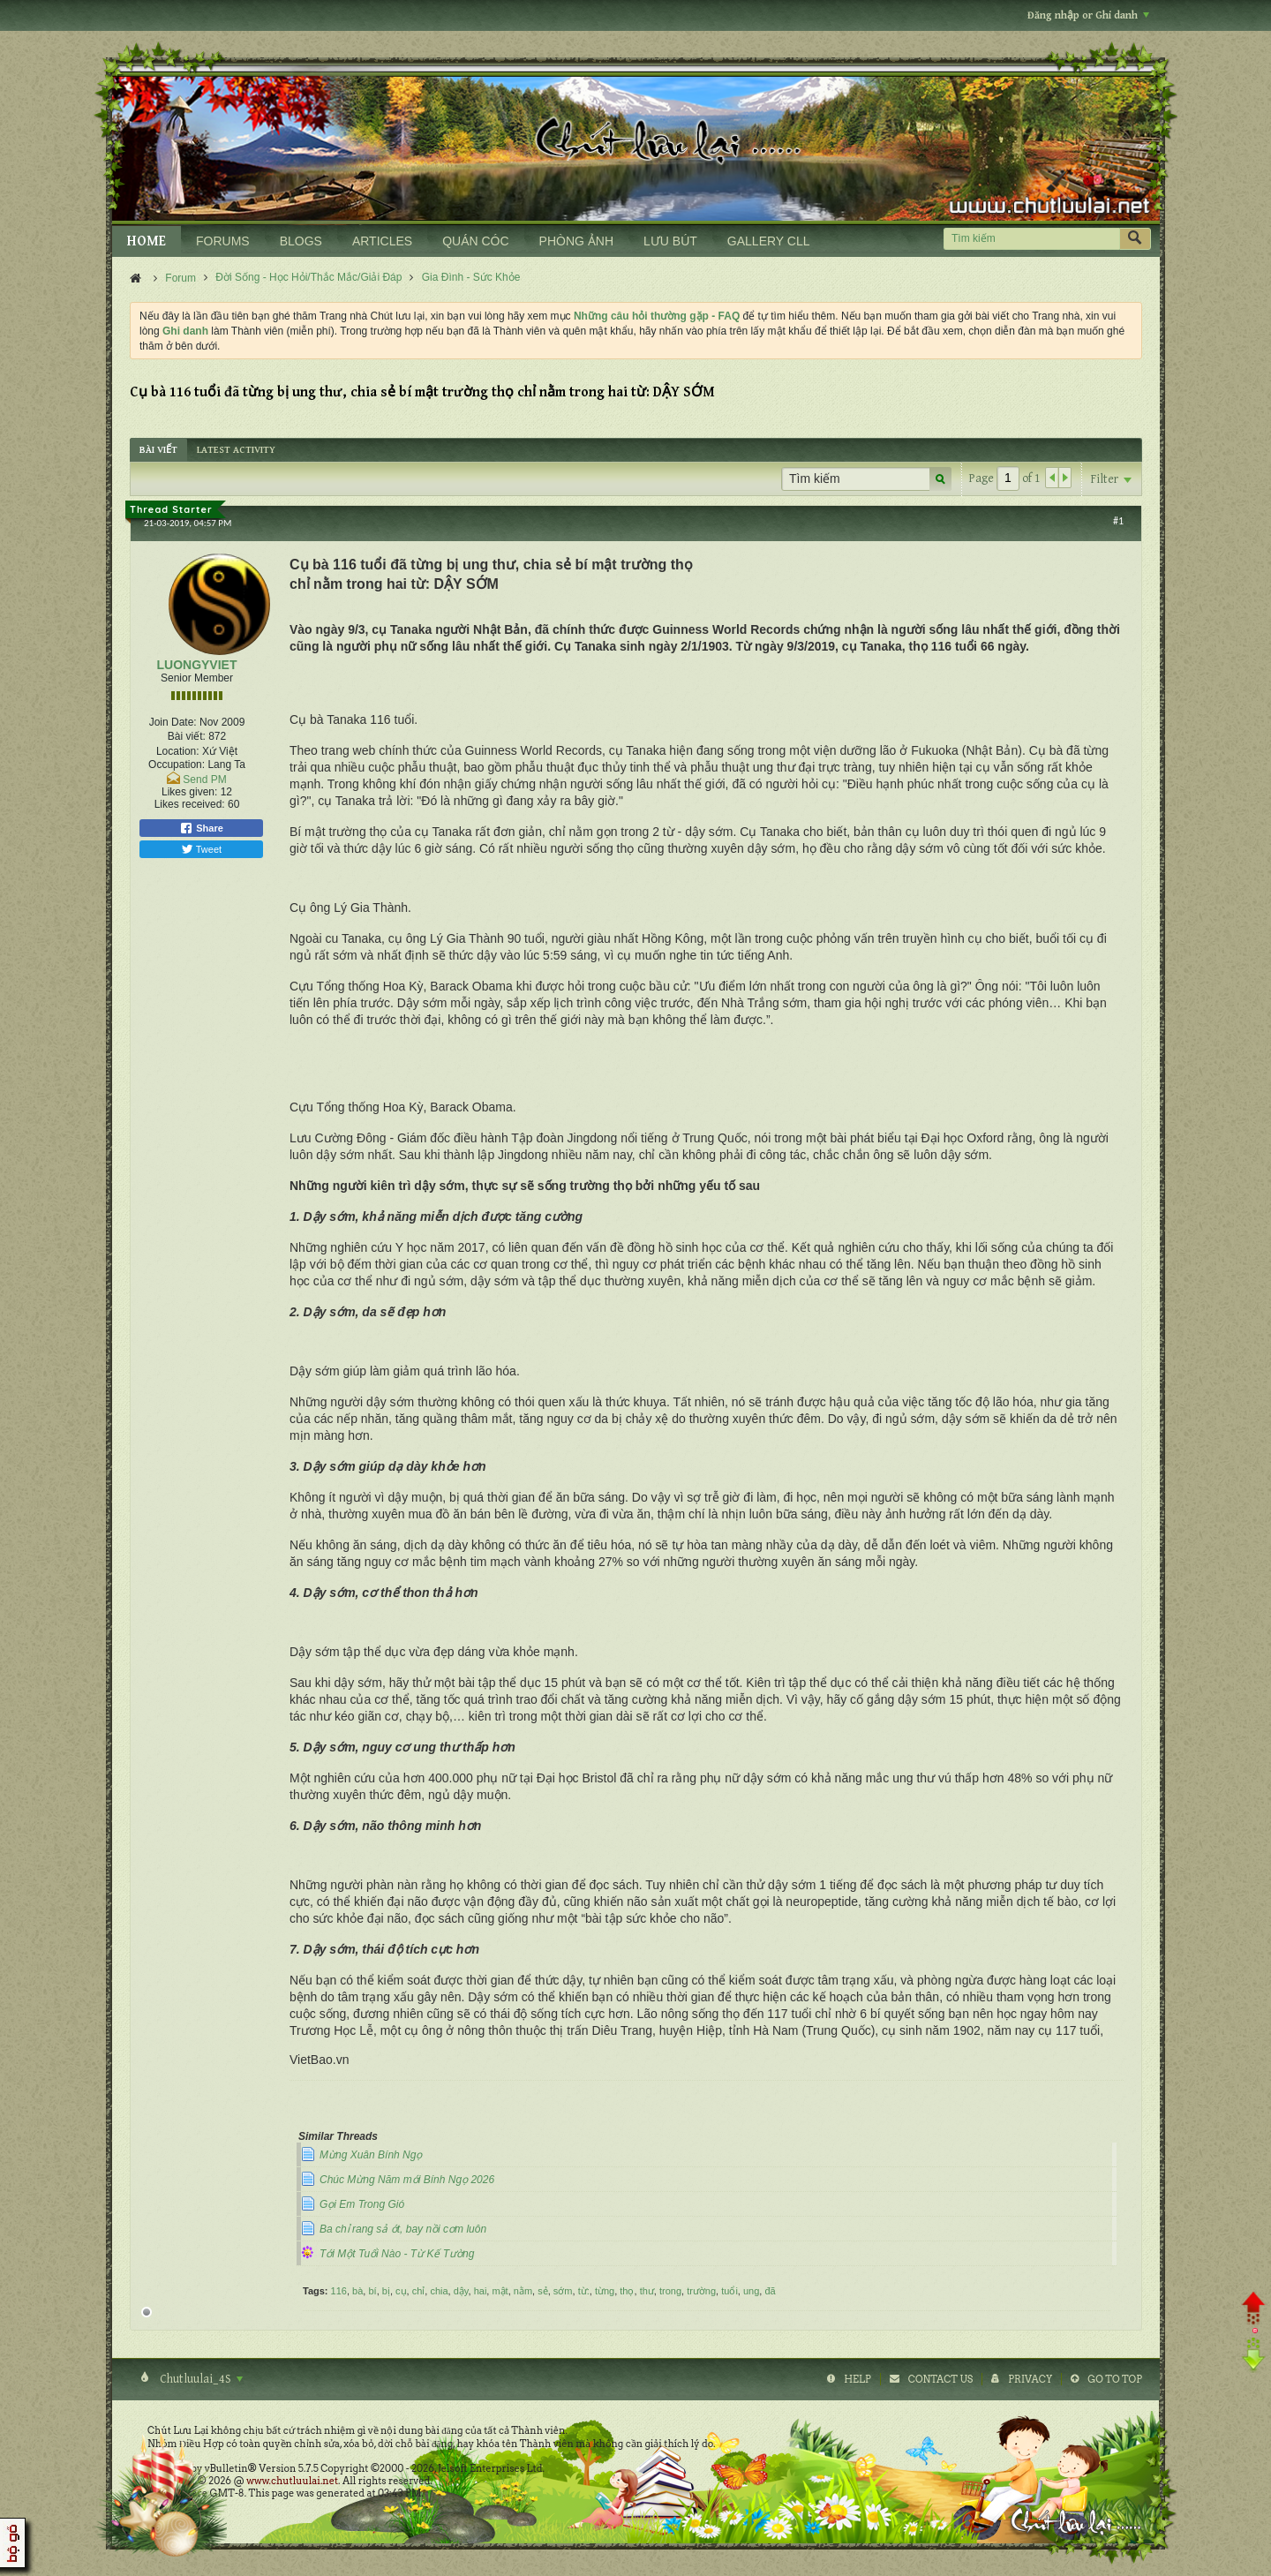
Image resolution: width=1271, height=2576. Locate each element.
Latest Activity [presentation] (236, 450)
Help (857, 2379)
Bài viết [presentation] (158, 450)
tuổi (729, 2291)
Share (201, 828)
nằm (523, 2291)
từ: (584, 2291)
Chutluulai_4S (200, 2379)
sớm (563, 2291)
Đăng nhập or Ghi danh (1088, 15)
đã (769, 2291)
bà (357, 2291)
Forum (180, 278)
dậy (461, 2291)
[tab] (158, 450)
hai (480, 2291)
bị (386, 2291)
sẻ (543, 2291)
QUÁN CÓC (475, 241)
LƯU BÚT (670, 241)
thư (647, 2291)
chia (438, 2291)
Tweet (201, 849)
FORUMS (223, 241)
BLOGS (301, 241)
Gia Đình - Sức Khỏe (471, 277)
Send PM (204, 779)
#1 (1118, 521)
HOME (146, 241)
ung (751, 2291)
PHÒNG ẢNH (576, 241)
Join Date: (173, 722)
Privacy (1030, 2379)
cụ (401, 2291)
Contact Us (940, 2379)
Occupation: (176, 764)
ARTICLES (382, 241)
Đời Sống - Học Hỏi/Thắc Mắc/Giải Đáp (308, 277)
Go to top (1114, 2379)
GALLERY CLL (768, 241)
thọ (627, 2291)
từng (604, 2291)
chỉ (418, 2291)
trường (701, 2291)
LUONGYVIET (196, 665)
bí (372, 2291)
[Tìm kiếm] (1031, 239)
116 (339, 2291)
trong (670, 2291)
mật (500, 2291)
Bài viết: (187, 736)
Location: (177, 751)
